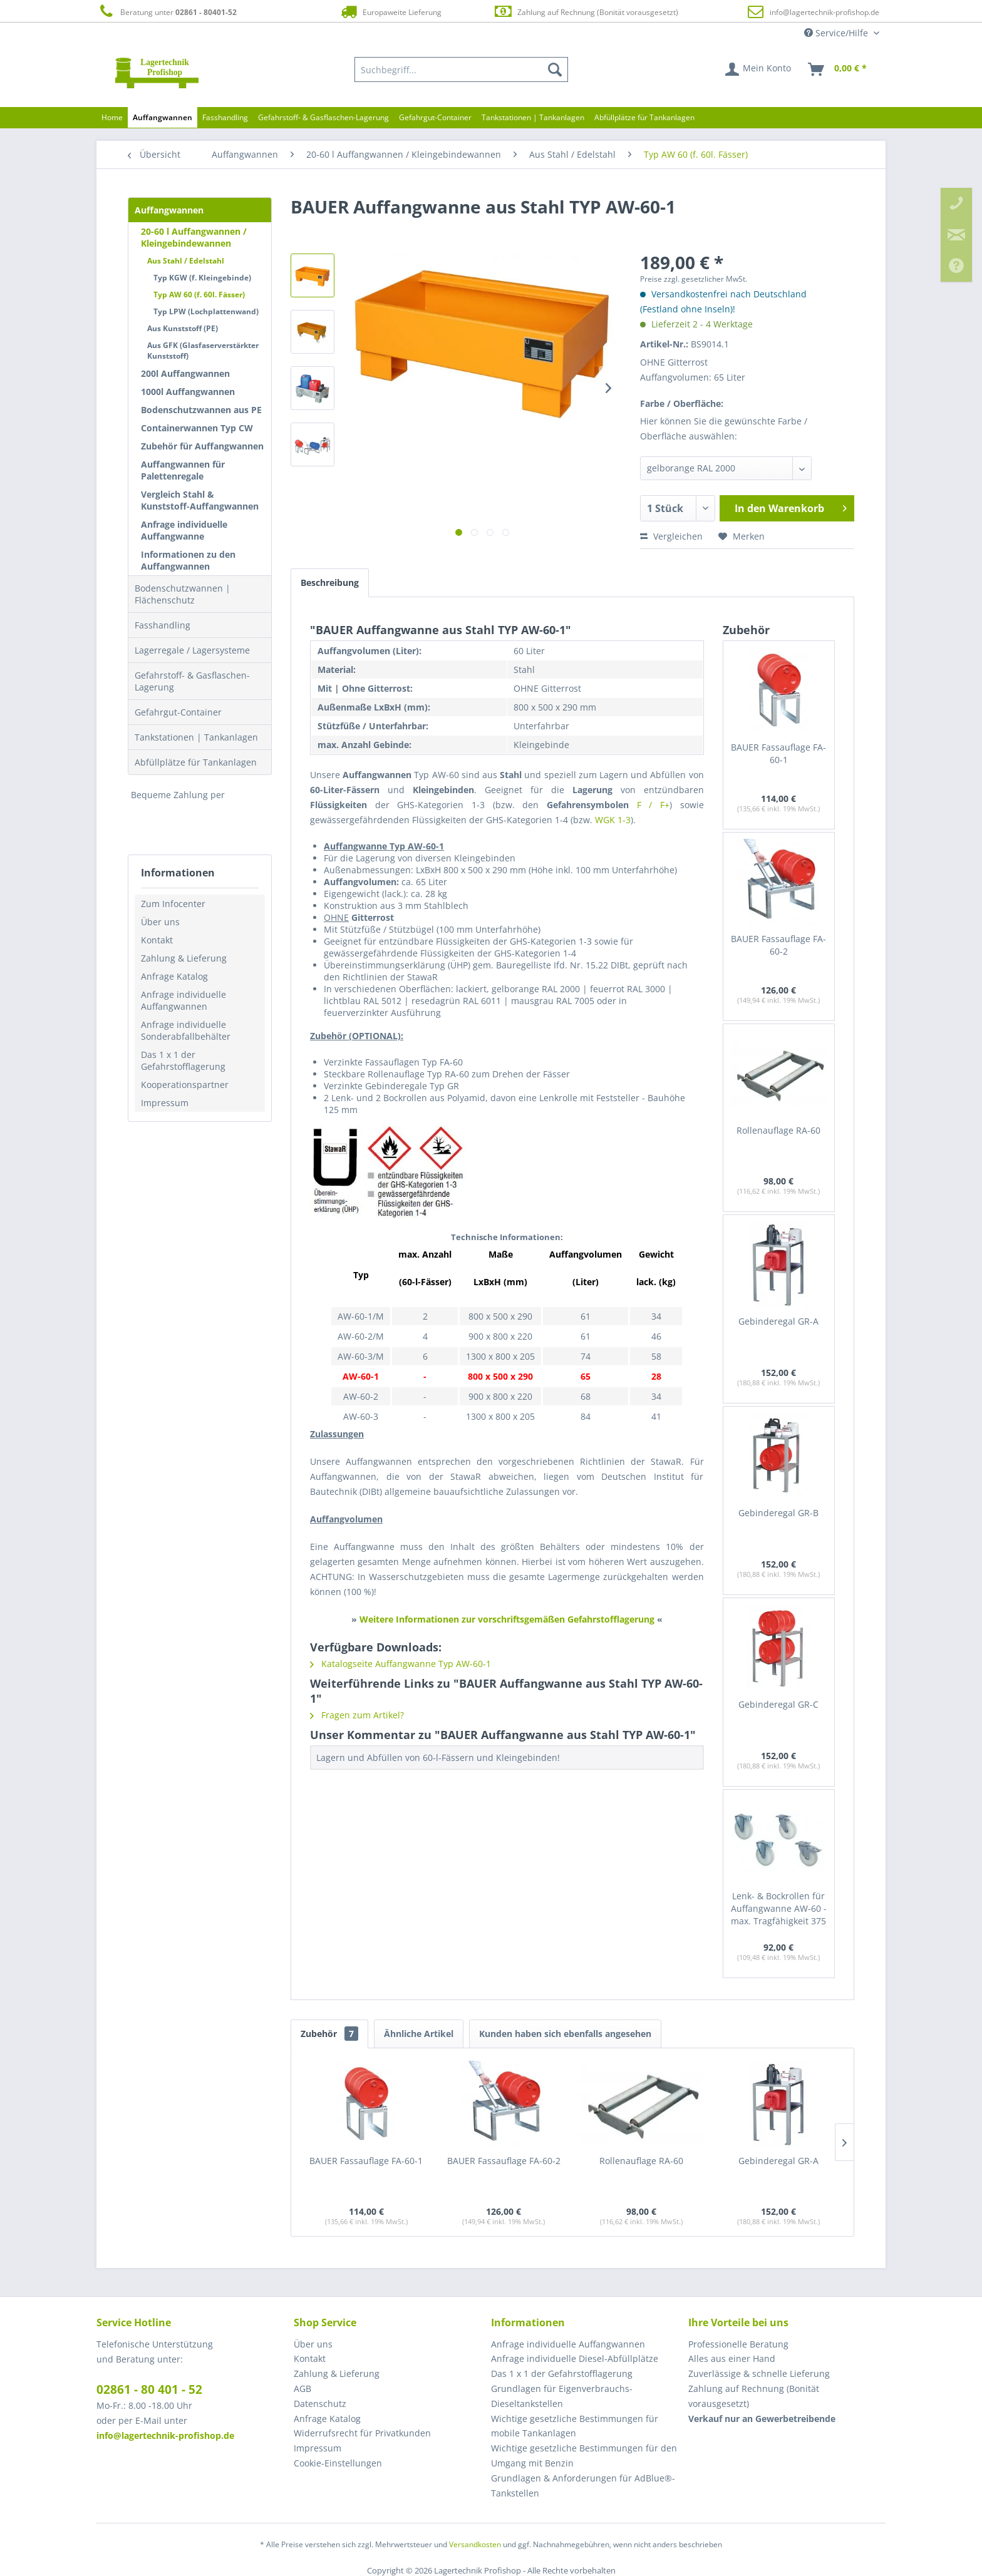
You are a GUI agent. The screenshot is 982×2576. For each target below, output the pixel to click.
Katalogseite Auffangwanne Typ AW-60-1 (400, 1664)
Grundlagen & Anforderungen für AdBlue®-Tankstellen (583, 2485)
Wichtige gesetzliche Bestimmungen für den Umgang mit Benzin (584, 2455)
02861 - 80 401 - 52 (149, 2389)
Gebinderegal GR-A (778, 1321)
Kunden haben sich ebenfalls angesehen (565, 2034)
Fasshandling (162, 625)
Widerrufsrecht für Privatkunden (362, 2433)
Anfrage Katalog (174, 976)
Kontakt (157, 940)
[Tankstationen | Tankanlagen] (533, 117)
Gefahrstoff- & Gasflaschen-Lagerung (192, 681)
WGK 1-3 (613, 820)
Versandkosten (475, 2544)
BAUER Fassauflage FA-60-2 (778, 945)
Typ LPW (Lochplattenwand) (206, 311)
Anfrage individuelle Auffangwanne (184, 530)
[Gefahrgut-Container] (435, 117)
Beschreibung (330, 582)
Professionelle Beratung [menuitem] (738, 2344)
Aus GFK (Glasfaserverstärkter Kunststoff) (203, 350)
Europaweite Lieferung (390, 11)
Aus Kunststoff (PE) (182, 328)
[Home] (112, 117)
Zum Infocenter (173, 904)
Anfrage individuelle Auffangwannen (183, 1000)
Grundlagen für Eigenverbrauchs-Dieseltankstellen (562, 2396)
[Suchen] (555, 69)
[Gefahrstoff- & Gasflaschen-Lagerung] (323, 117)
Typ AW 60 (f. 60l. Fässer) (199, 294)
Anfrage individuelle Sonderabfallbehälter (185, 1030)
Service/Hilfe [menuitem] (837, 33)
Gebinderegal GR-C (778, 1704)
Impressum (165, 1103)
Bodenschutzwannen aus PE (201, 410)
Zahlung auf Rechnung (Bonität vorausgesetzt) (586, 11)
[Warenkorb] (838, 69)
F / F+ (653, 805)
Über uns (160, 922)
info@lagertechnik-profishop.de (824, 12)
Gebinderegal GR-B (778, 1513)
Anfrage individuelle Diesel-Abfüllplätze (574, 2358)
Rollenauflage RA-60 (778, 1130)
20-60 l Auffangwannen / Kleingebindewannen (194, 237)
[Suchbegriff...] (461, 69)
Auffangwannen (169, 210)
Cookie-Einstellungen (338, 2463)
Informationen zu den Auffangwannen (188, 560)
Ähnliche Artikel (418, 2034)
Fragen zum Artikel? (357, 1715)
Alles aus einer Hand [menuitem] (731, 2358)
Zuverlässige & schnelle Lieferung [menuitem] (759, 2373)
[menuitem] (461, 69)
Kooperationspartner (185, 1084)
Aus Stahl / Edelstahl (185, 260)
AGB (302, 2388)
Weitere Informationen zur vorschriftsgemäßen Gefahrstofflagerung (506, 1619)
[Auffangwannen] (162, 117)
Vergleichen (671, 536)
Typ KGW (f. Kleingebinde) (202, 277)
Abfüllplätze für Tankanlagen (196, 762)
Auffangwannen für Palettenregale (183, 470)
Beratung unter (166, 11)
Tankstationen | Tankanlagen (196, 737)
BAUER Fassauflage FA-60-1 (778, 753)
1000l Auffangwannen (188, 392)
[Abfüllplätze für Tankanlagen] (644, 117)
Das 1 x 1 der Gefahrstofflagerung (183, 1060)
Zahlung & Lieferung (184, 958)
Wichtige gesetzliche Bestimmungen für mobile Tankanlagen (574, 2426)
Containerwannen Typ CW (197, 428)
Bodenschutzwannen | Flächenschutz (182, 594)
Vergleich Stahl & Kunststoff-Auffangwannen (200, 500)
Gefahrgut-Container (178, 712)
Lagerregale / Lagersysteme (192, 650)
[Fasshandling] (225, 117)
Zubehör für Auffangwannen (202, 446)
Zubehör (329, 2034)
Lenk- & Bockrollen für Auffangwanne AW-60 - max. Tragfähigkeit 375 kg (779, 1909)
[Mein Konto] (758, 69)
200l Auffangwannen (185, 373)
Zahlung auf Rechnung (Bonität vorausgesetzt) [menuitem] (753, 2396)
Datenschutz (320, 2403)
